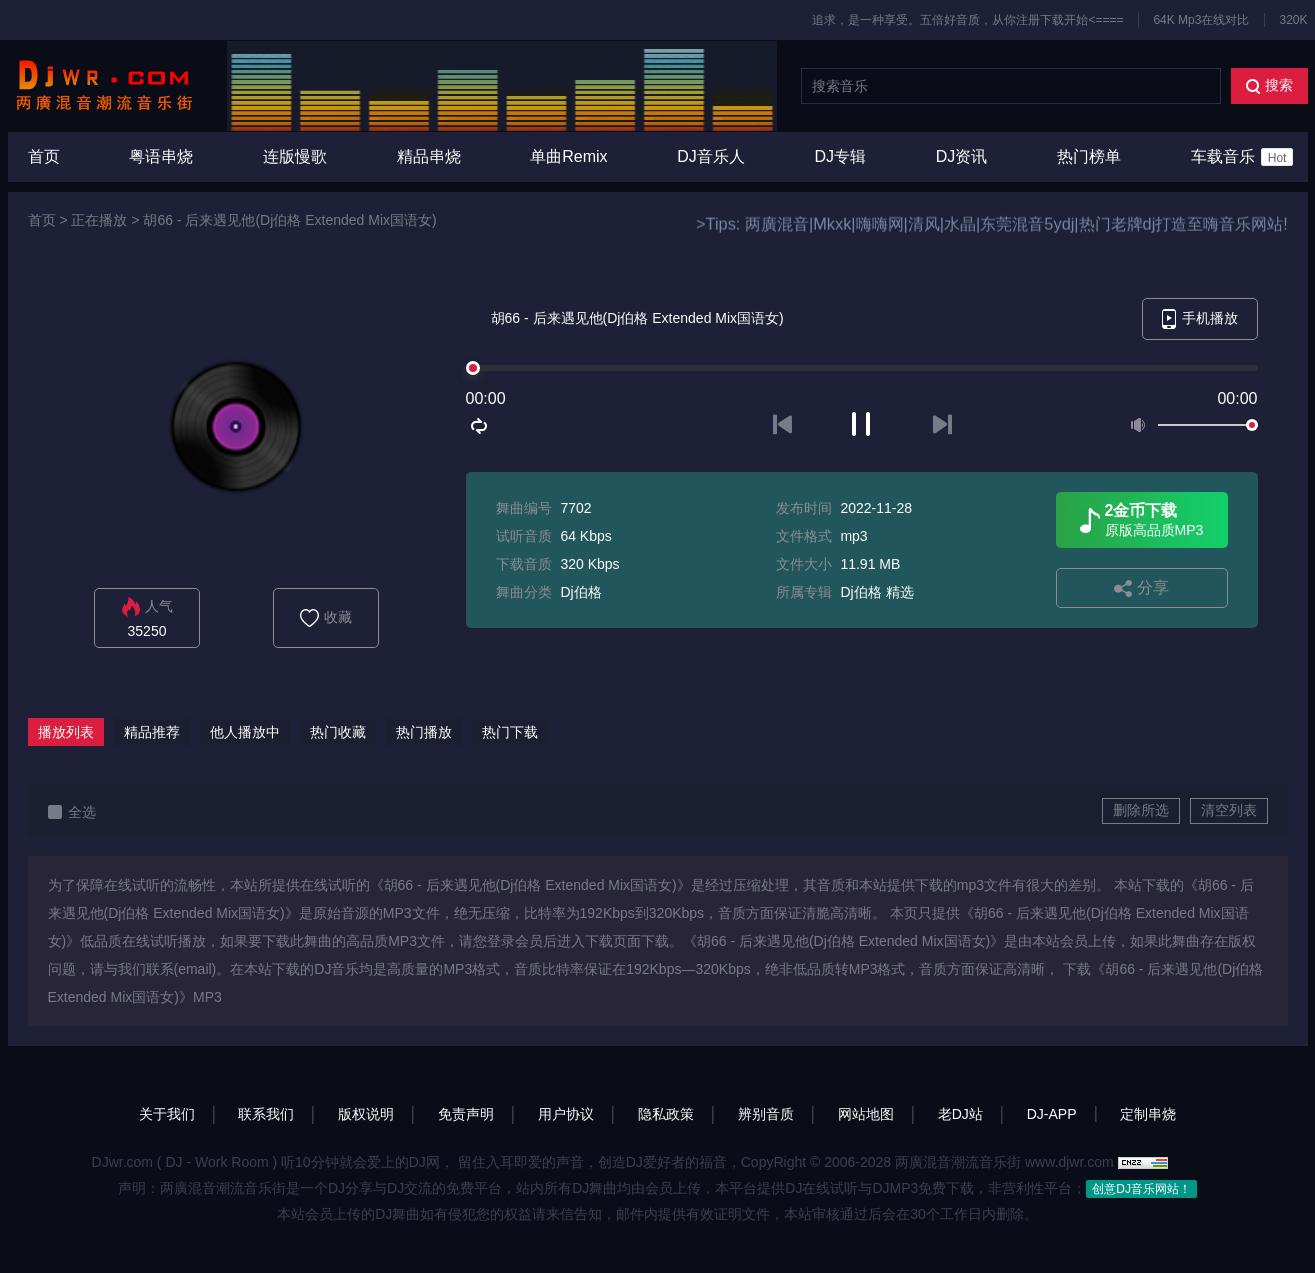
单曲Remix (568, 156)
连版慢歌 (295, 156)
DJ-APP (1052, 1114)
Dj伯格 (580, 592)
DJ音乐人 (711, 156)
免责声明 (466, 1114)
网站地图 (866, 1114)
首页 (44, 156)
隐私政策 (666, 1114)
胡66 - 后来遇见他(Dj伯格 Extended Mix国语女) (289, 220)
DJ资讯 (962, 156)
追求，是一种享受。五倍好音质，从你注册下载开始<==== (967, 20)
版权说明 (366, 1114)
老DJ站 (960, 1114)
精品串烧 (429, 156)
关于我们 (167, 1114)
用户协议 (566, 1114)
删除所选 (1141, 810)
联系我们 (266, 1114)
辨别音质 (766, 1114)
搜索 (1269, 85)
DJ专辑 (841, 156)
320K (1293, 20)
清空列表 (1229, 810)
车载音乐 (1242, 157)
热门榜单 (1089, 156)
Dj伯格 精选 (876, 592)
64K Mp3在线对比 (1201, 20)
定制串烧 (1148, 1114)
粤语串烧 (161, 156)
